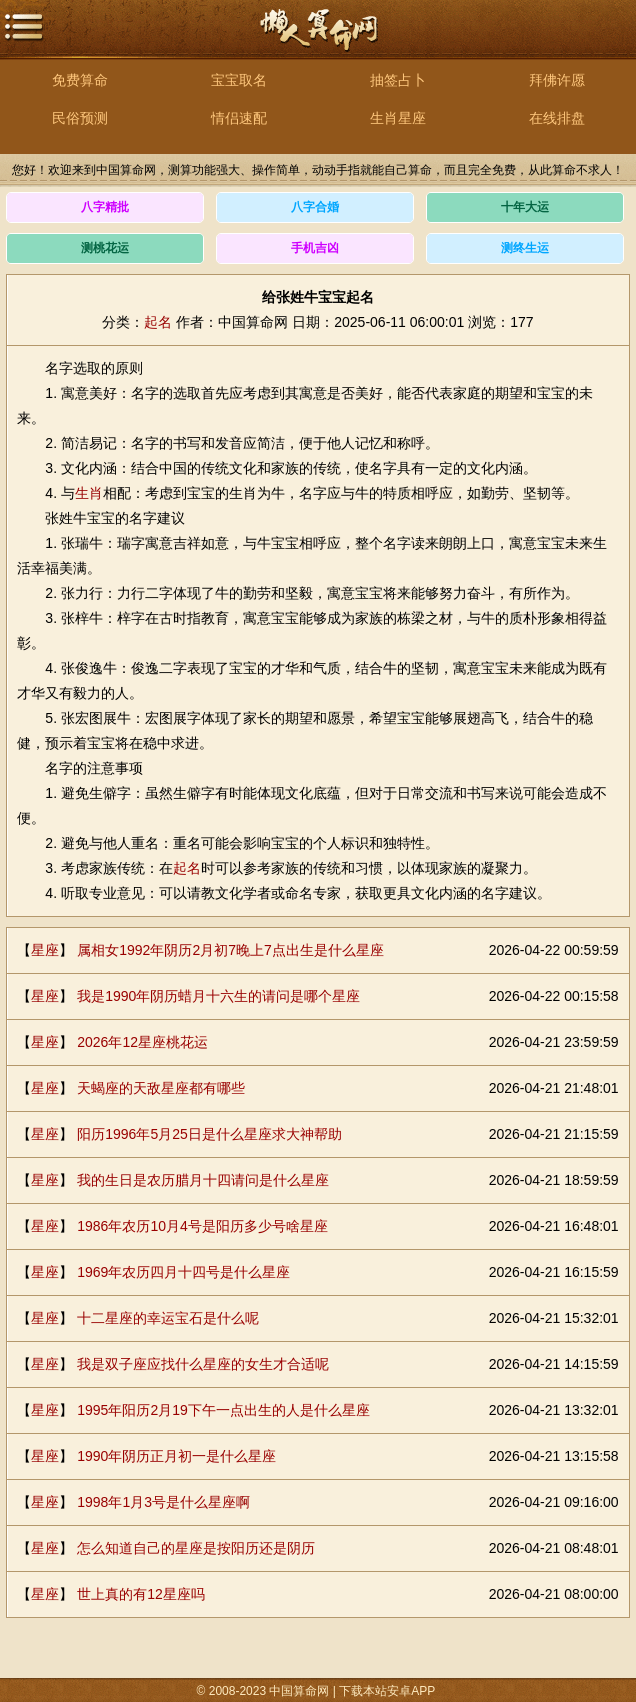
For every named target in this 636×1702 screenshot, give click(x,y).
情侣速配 (239, 118)
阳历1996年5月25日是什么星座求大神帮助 (209, 1134)
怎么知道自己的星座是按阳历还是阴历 (196, 1548)
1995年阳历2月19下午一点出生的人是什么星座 (223, 1410)
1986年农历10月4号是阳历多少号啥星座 (202, 1226)
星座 (45, 950)
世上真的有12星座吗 (141, 1594)
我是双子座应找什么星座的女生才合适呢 (203, 1364)
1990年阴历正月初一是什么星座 (176, 1456)
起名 (158, 322)
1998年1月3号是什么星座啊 (163, 1502)
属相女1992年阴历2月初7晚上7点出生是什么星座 (230, 950)
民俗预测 (80, 118)
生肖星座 (398, 118)
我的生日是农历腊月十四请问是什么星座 (203, 1180)
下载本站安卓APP (388, 1691)
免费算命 (80, 80)
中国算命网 (318, 40)
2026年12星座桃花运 (142, 1042)
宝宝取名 (239, 80)
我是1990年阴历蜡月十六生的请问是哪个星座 (218, 996)
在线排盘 (557, 118)
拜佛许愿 (557, 80)
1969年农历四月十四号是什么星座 (183, 1272)
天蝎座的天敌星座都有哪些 (161, 1088)
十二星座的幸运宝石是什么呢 (168, 1318)
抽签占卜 (398, 80)
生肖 (89, 493)
